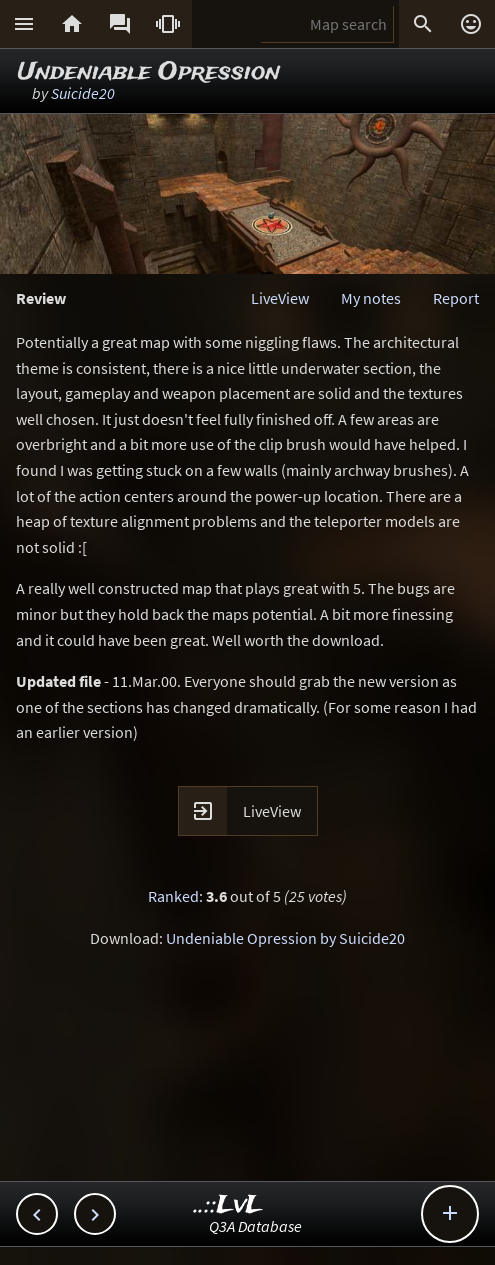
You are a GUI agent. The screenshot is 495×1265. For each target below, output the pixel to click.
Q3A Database (255, 1226)
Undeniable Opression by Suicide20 (285, 938)
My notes (371, 298)
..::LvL (228, 1205)
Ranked (173, 896)
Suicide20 (83, 93)
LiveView (280, 298)
